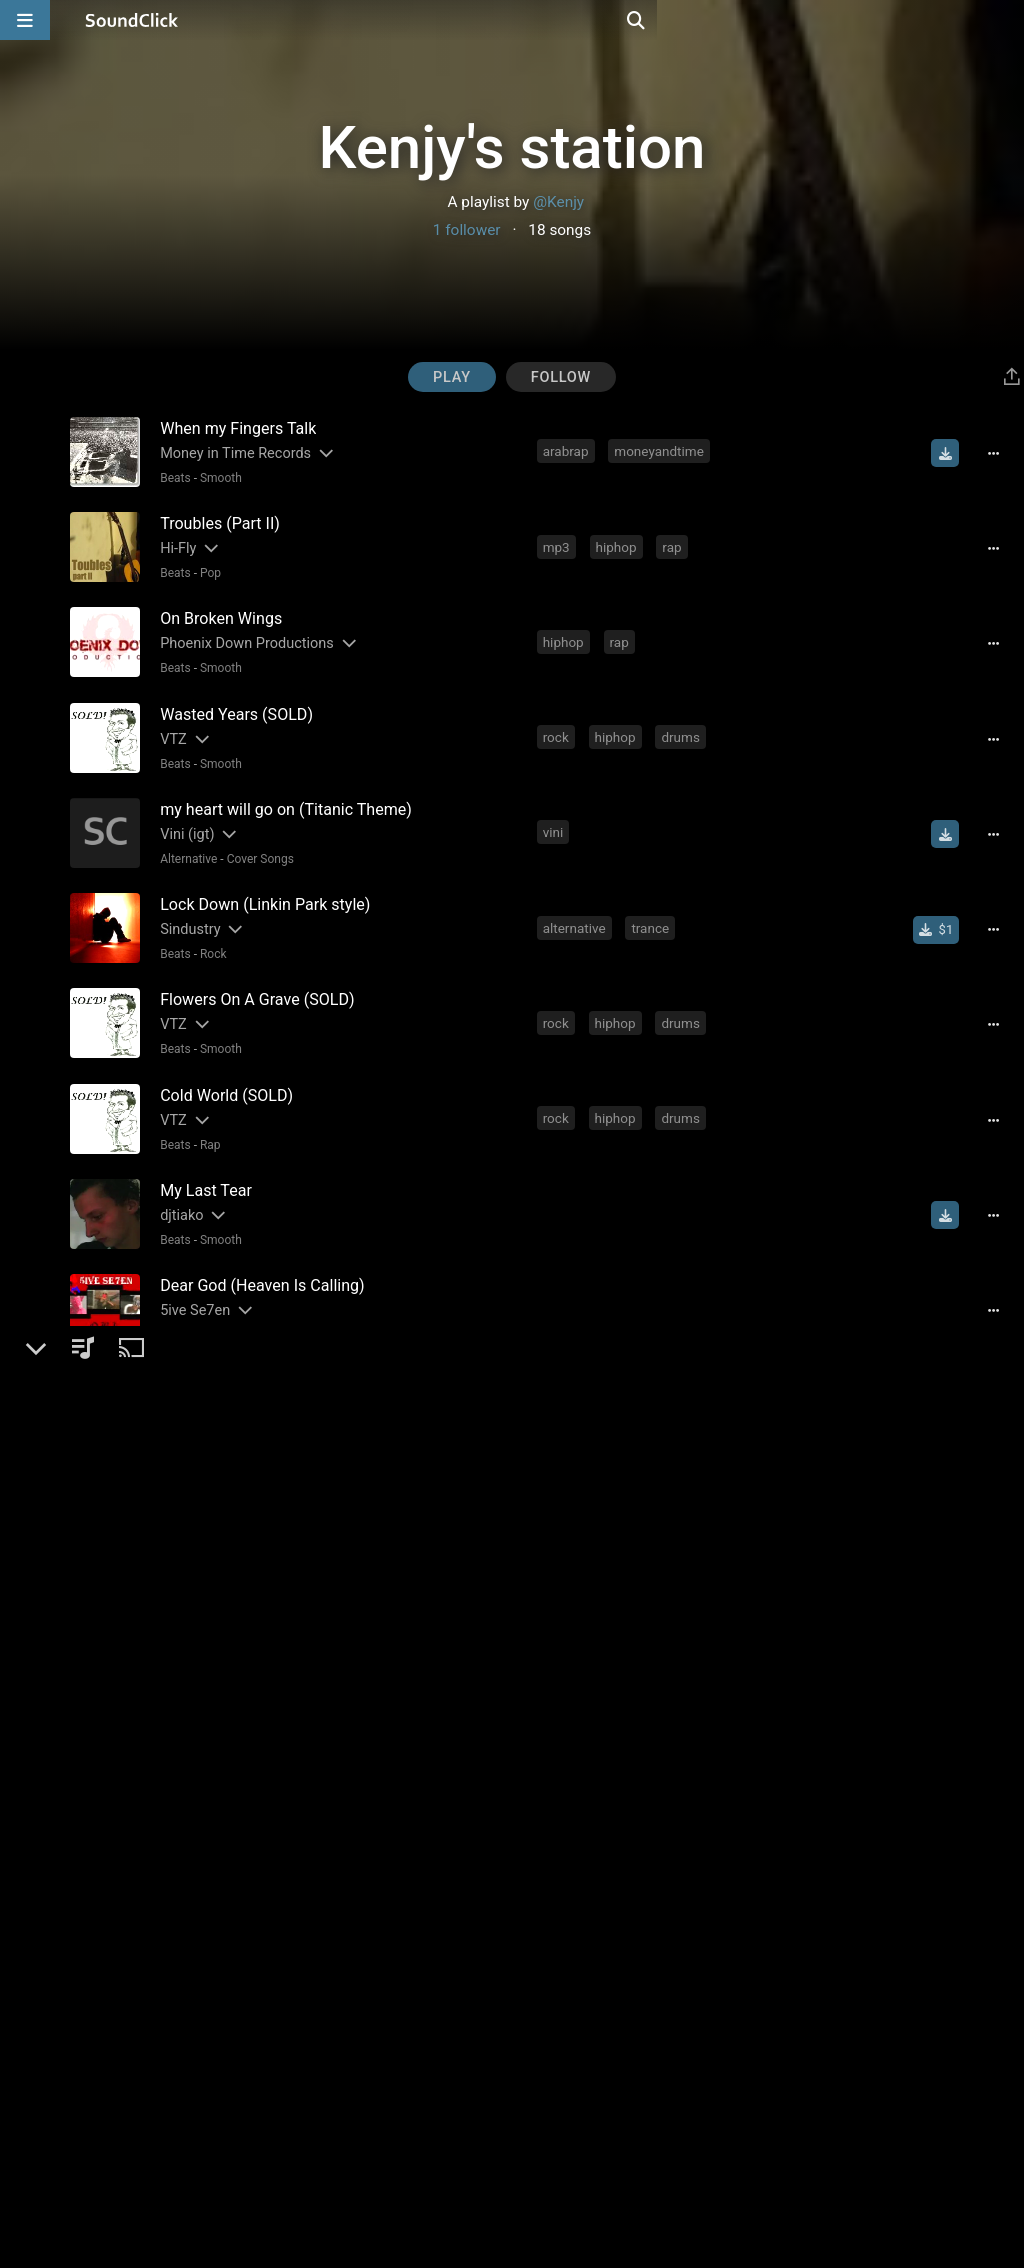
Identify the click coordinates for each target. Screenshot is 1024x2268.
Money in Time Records (231, 452)
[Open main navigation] (25, 20)
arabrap (568, 451)
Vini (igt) (183, 816)
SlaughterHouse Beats (228, 1726)
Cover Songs (256, 841)
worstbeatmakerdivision (617, 1543)
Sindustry (186, 907)
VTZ (169, 725)
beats (561, 1452)
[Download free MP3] (952, 453)
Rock (209, 932)
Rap (206, 1114)
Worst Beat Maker (213, 1544)
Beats (171, 477)
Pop (206, 568)
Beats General (233, 1660)
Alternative (184, 841)
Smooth (217, 477)
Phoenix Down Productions (243, 634)
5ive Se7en (191, 1271)
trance (653, 906)
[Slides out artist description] (321, 452)
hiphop (618, 542)
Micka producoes (211, 1908)
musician (572, 1634)
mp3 (558, 542)
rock (558, 724)
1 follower (467, 230)
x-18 (169, 1999)
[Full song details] (1000, 453)
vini (555, 815)
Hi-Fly (174, 543)
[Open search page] (1004, 20)
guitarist (649, 1634)
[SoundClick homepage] (132, 20)
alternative (576, 906)
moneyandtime (660, 451)
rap (674, 542)
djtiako (177, 1180)
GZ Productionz (206, 1453)
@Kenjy (558, 202)
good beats (637, 1452)
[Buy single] (942, 908)
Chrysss (182, 1635)
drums (683, 724)
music (675, 1725)
